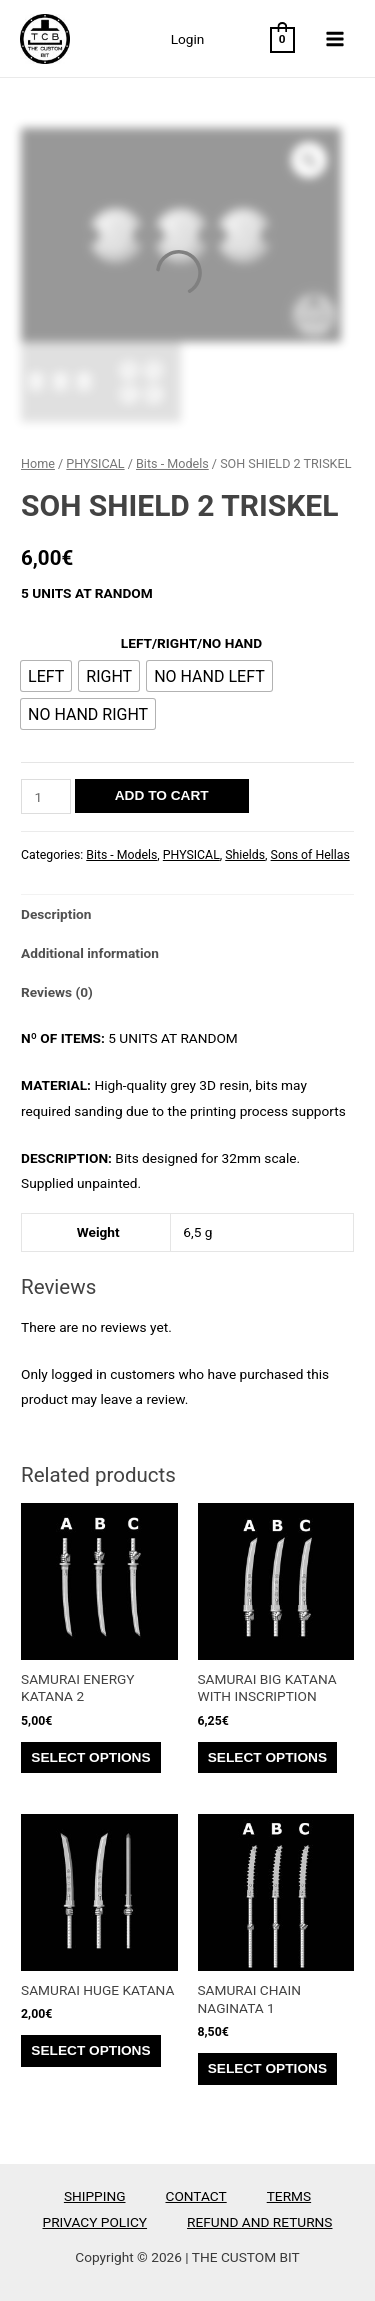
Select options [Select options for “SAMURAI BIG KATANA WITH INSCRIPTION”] (267, 1757)
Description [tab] (56, 914)
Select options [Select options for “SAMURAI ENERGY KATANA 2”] (90, 1757)
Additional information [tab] (90, 953)
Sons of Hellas (310, 855)
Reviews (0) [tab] (57, 992)
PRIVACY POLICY (95, 2222)
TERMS (289, 2196)
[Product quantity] (46, 796)
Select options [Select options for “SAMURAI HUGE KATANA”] (90, 2050)
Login (188, 39)
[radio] (46, 676)
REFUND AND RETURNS (259, 2222)
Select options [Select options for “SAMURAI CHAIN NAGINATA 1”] (267, 2068)
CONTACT (196, 2196)
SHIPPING (95, 2196)
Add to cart (162, 795)
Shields (245, 855)
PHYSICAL (95, 463)
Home (38, 463)
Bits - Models (172, 463)
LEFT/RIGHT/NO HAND (191, 643)
